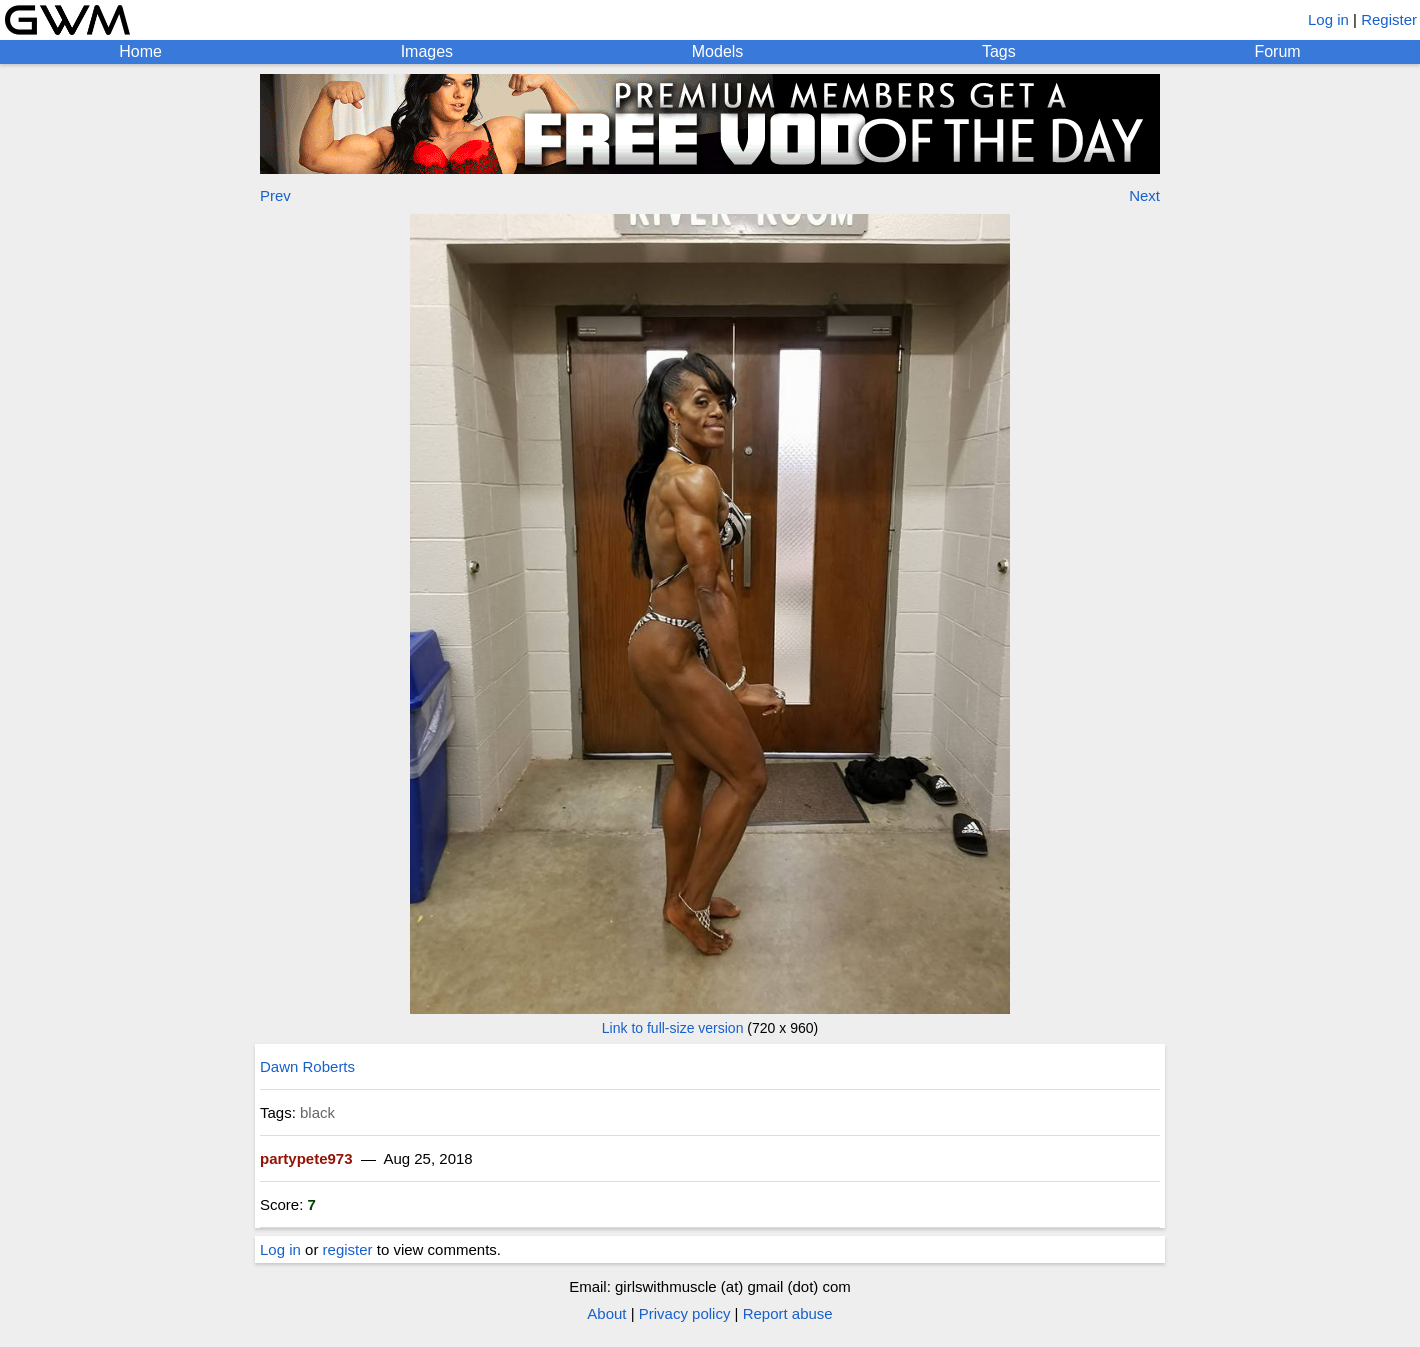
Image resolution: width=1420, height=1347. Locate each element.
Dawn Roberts (307, 1066)
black (317, 1112)
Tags (999, 51)
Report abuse (788, 1313)
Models (718, 51)
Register (1389, 19)
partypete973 (306, 1158)
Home (140, 51)
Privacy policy (685, 1313)
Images (427, 51)
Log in (1328, 19)
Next (1144, 195)
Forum (1277, 51)
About (606, 1313)
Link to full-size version (673, 1028)
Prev (275, 195)
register (348, 1249)
